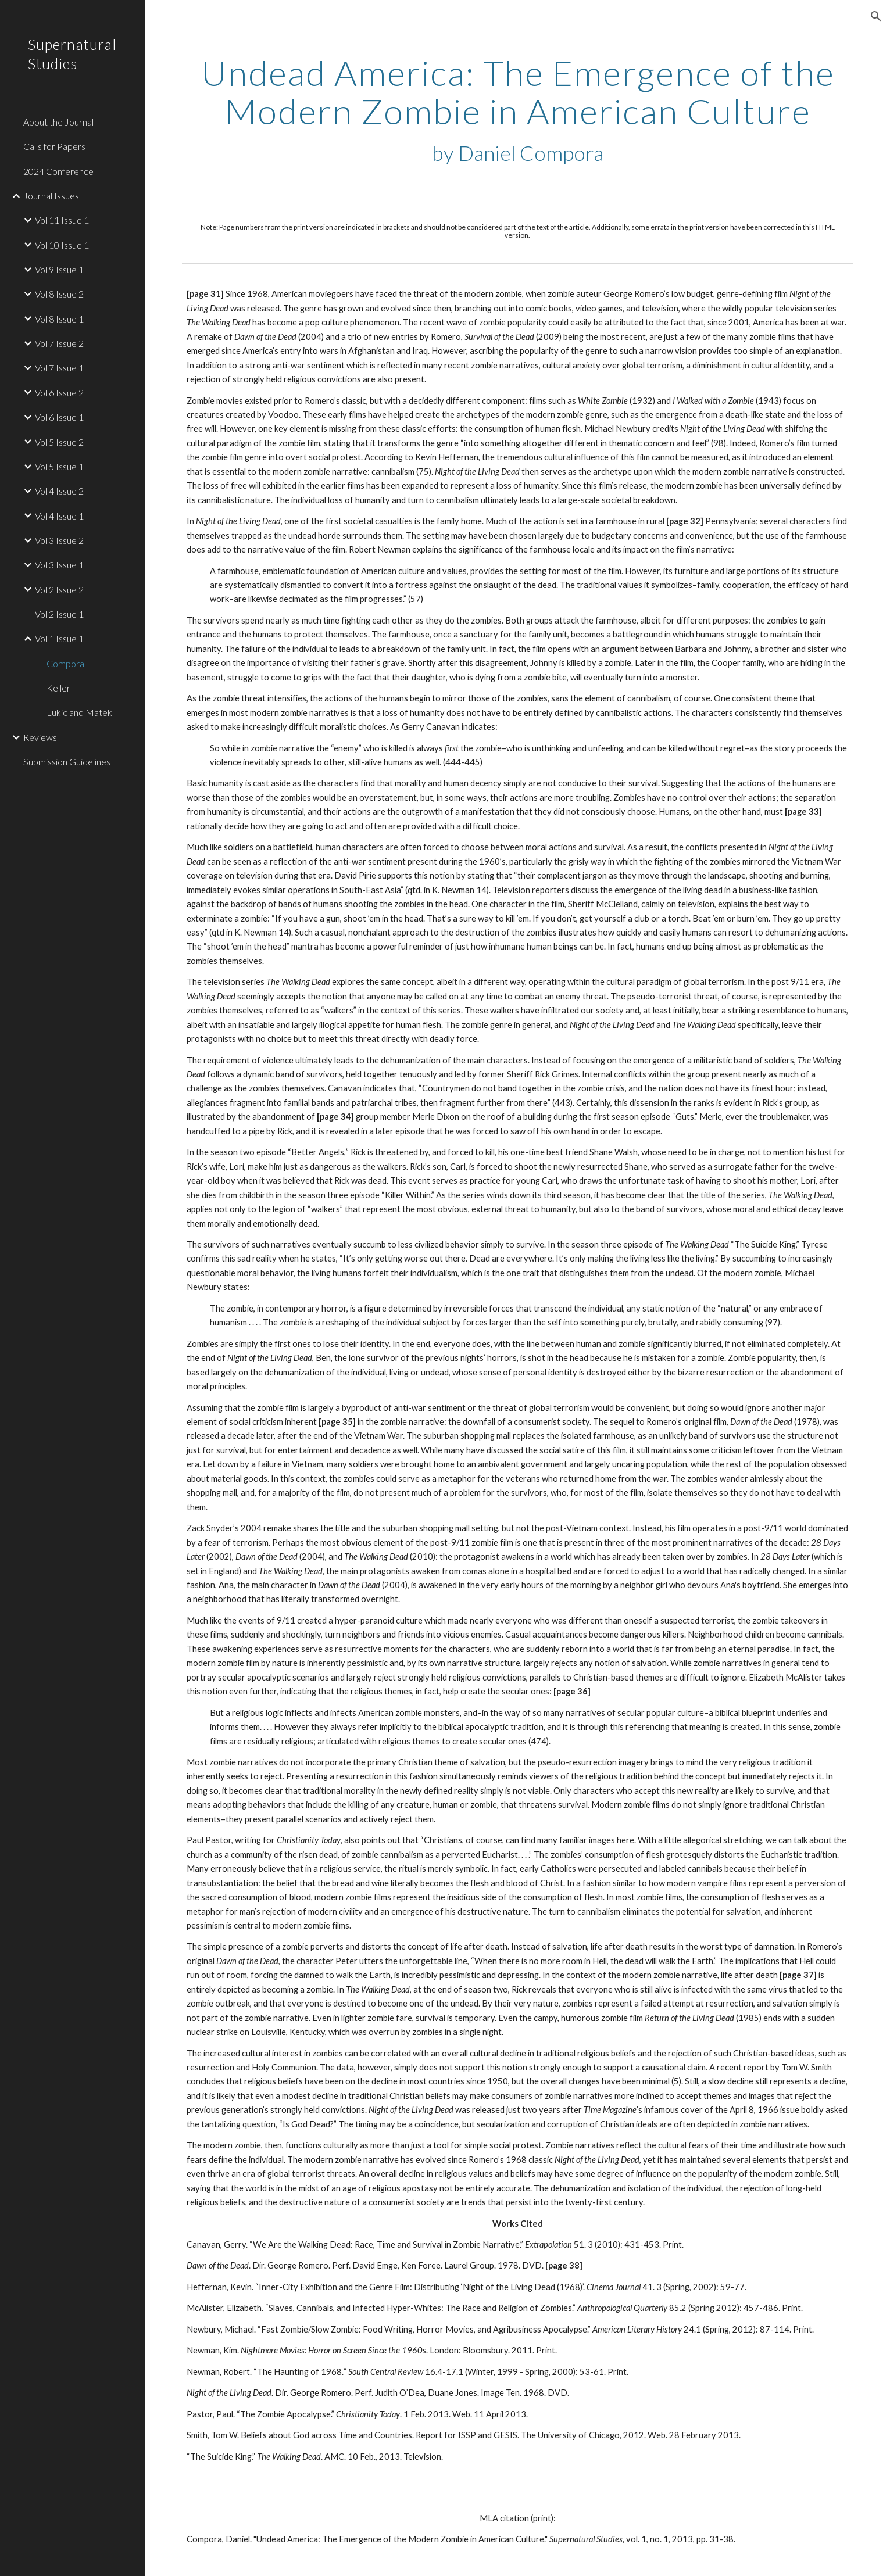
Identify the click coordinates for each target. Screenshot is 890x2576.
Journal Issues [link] (51, 195)
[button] (876, 16)
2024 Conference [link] (58, 171)
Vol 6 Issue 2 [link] (59, 392)
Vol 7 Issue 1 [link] (59, 367)
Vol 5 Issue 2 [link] (59, 441)
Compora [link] (65, 663)
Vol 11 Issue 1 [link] (62, 219)
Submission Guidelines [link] (66, 761)
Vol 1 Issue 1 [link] (59, 638)
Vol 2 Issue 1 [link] (59, 613)
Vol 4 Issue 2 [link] (59, 490)
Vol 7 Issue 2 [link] (59, 343)
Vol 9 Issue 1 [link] (59, 269)
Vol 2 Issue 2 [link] (59, 589)
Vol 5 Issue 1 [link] (59, 466)
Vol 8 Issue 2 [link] (59, 293)
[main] (517, 110)
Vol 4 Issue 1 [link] (59, 515)
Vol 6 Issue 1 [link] (59, 416)
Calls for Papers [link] (54, 146)
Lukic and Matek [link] (79, 712)
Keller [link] (58, 687)
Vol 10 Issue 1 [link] (62, 244)
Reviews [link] (40, 737)
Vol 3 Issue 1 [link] (59, 564)
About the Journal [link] (58, 121)
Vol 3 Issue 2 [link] (59, 540)
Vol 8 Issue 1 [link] (59, 318)
